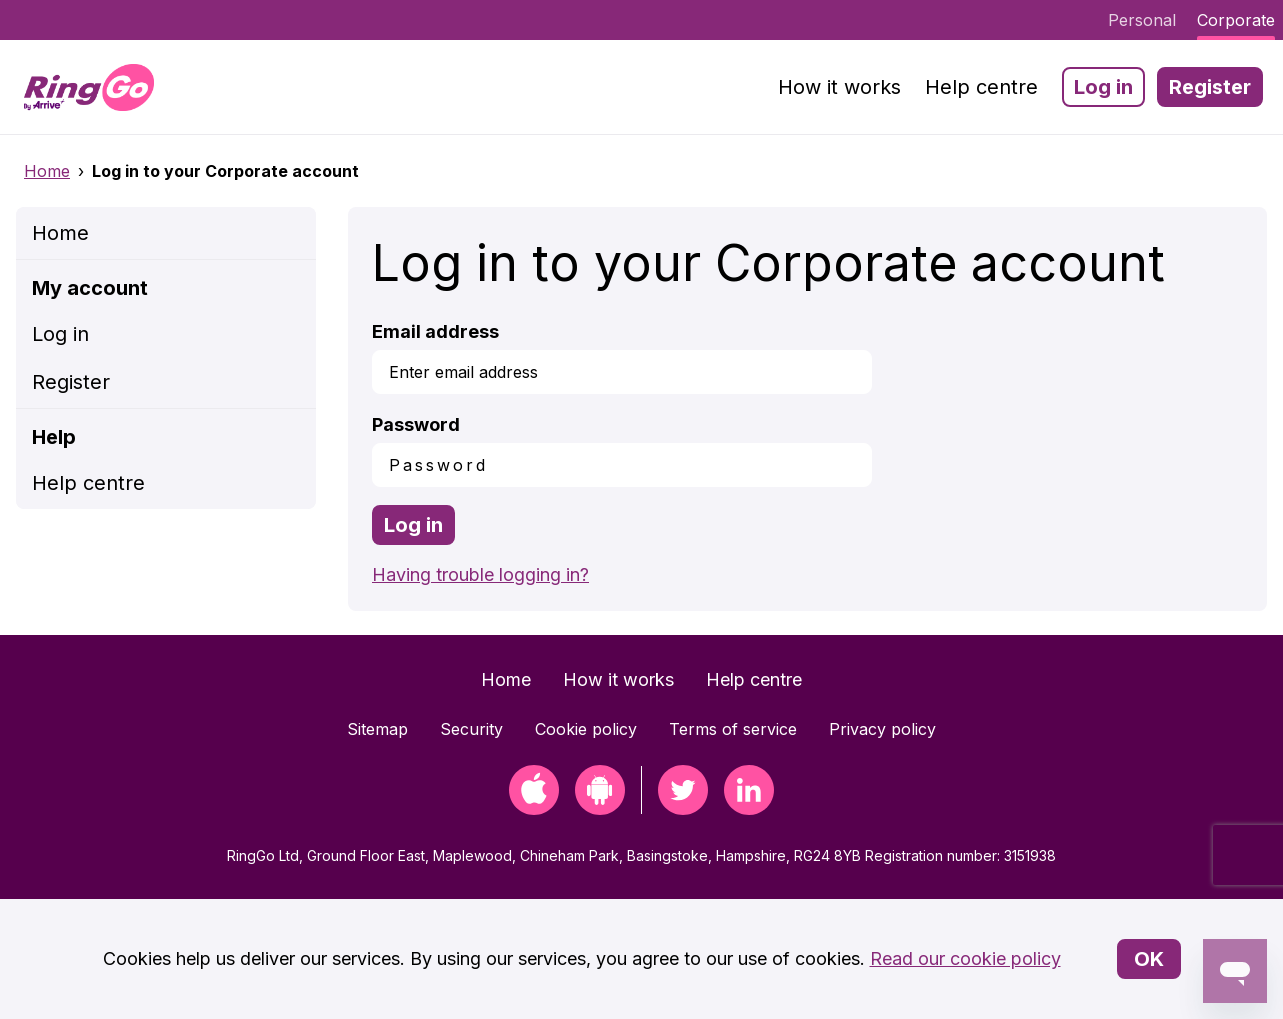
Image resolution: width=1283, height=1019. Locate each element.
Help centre (981, 87)
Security (471, 729)
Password (416, 424)
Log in (1103, 87)
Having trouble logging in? (480, 574)
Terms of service (733, 729)
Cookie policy (586, 729)
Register (1210, 87)
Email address (435, 331)
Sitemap (377, 729)
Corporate (1236, 20)
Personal (1142, 20)
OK (1149, 959)
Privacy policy (882, 729)
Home (47, 171)
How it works (839, 87)
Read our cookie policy (965, 958)
